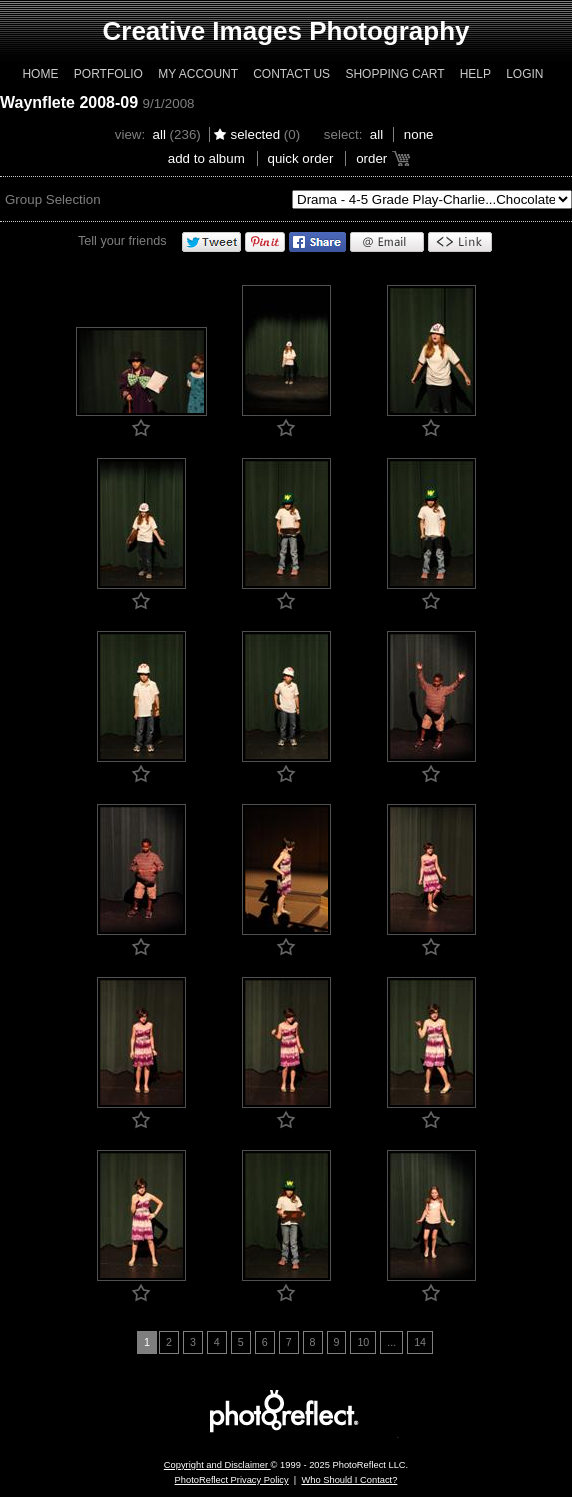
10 (363, 1342)
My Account (198, 74)
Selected (255, 134)
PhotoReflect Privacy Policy (232, 1480)
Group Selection (53, 199)
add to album (206, 158)
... (391, 1342)
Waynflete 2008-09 (69, 102)
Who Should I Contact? (349, 1480)
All (159, 134)
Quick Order (301, 158)
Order (371, 158)
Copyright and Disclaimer (217, 1465)
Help (475, 74)
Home (40, 74)
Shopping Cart (394, 74)
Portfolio (108, 74)
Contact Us (291, 74)
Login (524, 74)
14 (420, 1342)
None (419, 134)
